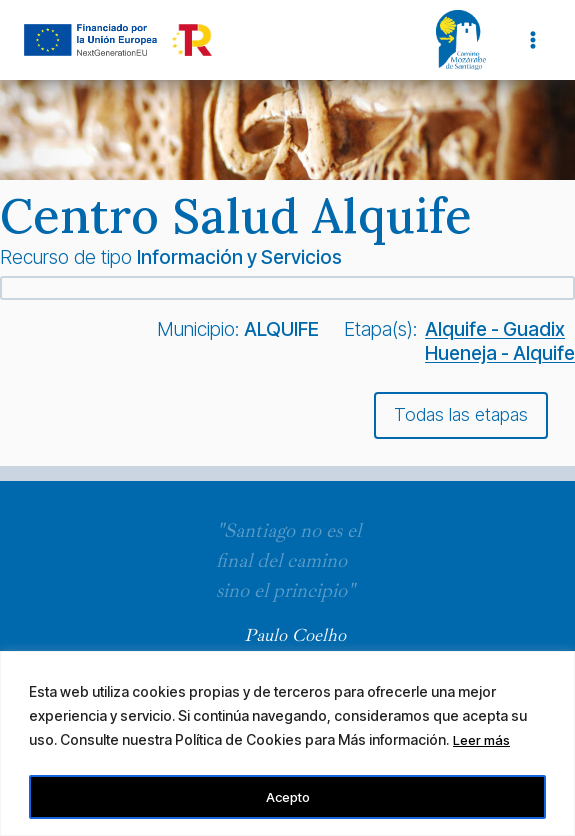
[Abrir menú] (532, 39)
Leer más (483, 742)
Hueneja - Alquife (500, 353)
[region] (287, 744)
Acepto (288, 796)
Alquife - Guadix (495, 329)
